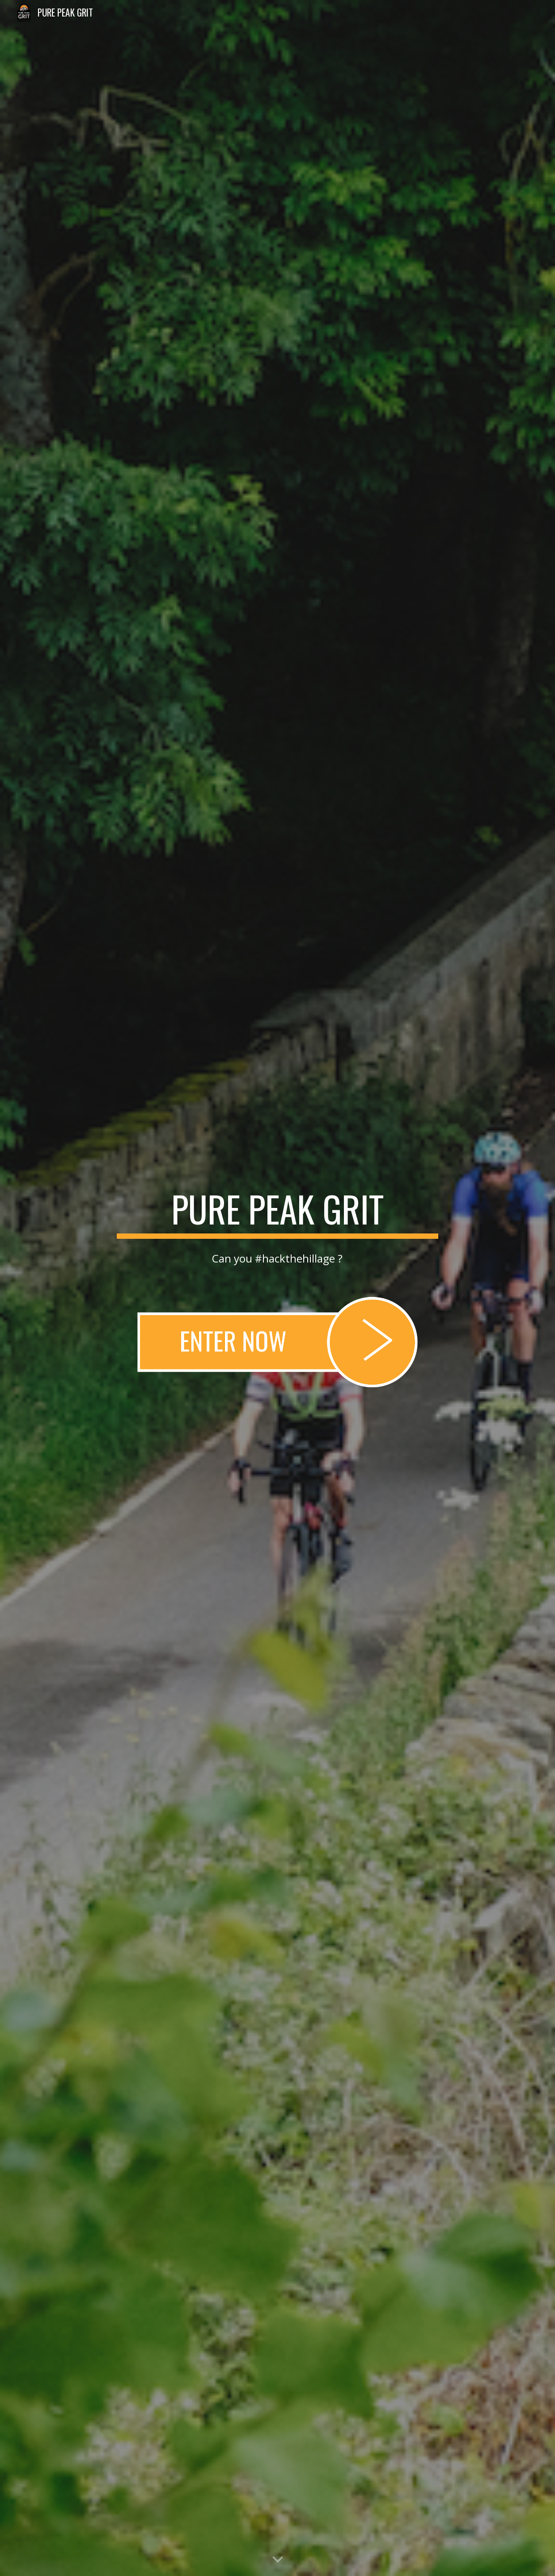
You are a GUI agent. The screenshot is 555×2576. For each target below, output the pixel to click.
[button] (277, 2560)
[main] (277, 1213)
